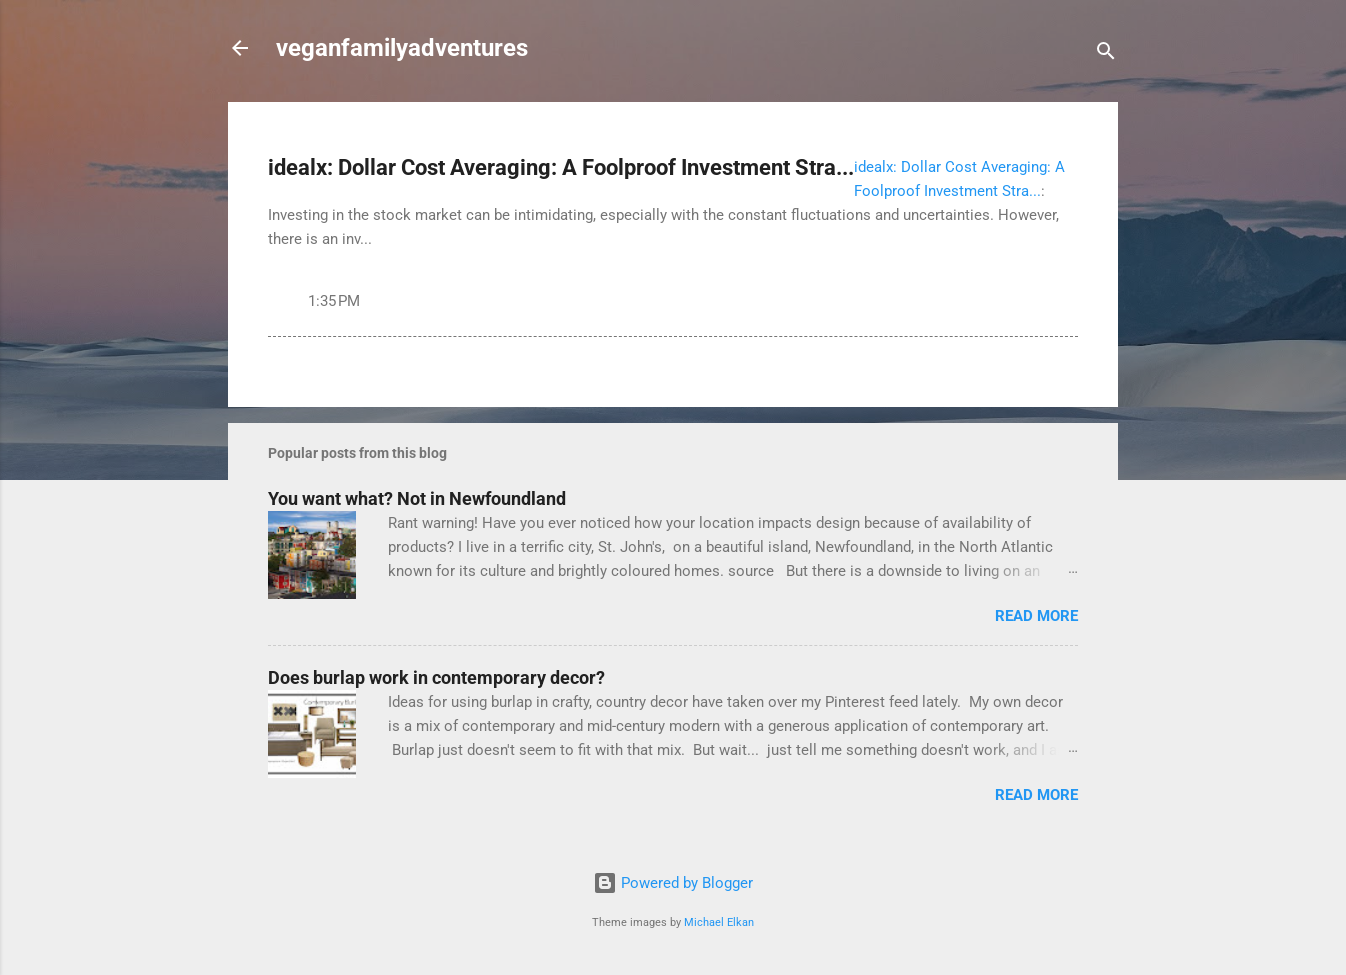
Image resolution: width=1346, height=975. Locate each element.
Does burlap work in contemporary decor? (436, 677)
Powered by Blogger (673, 883)
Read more (1036, 616)
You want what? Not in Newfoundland (417, 498)
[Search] (1106, 54)
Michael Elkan (719, 922)
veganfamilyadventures (402, 48)
